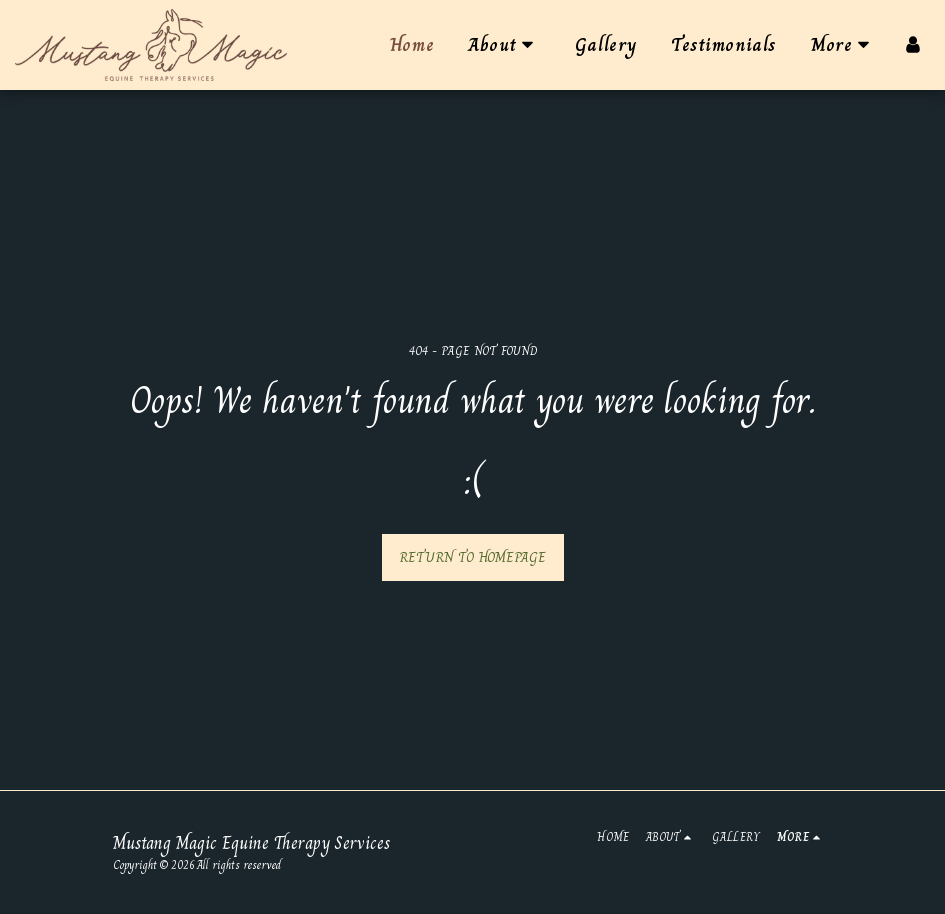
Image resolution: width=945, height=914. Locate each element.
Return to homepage (472, 557)
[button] (504, 45)
